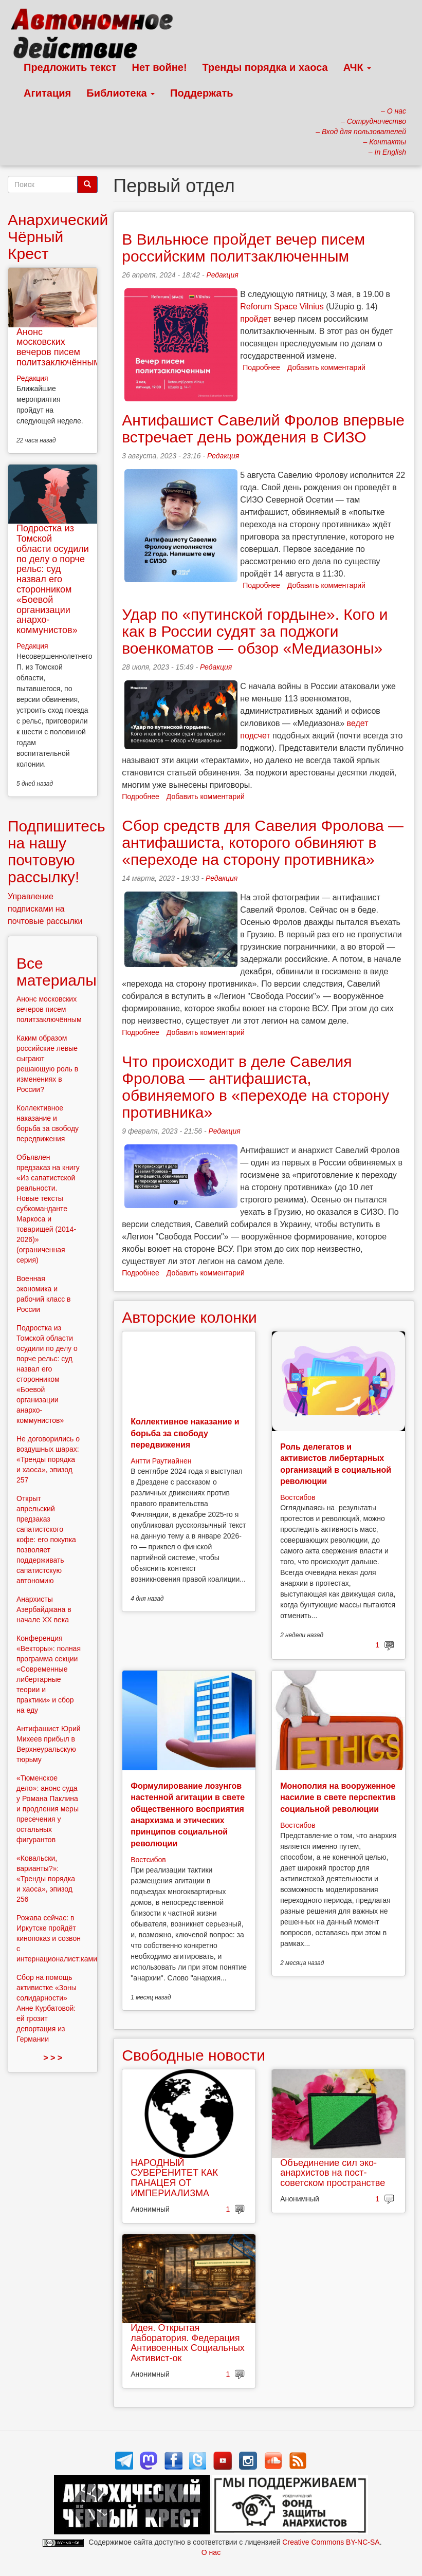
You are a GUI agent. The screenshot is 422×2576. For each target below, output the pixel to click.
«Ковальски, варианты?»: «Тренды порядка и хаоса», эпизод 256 (45, 1878)
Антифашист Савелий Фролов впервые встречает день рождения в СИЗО (263, 429)
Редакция (222, 275)
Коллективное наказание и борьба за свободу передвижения (185, 1433)
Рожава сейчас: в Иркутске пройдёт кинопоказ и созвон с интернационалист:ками (56, 1938)
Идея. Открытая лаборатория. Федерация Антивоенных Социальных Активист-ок (188, 2343)
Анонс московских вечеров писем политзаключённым (58, 347)
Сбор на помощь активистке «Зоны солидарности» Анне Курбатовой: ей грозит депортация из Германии (46, 2008)
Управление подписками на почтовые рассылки (45, 908)
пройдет (255, 318)
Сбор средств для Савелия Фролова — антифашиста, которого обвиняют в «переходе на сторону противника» (262, 842)
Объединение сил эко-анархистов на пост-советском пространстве (332, 2173)
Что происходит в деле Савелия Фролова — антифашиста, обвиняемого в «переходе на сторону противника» (255, 1087)
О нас (211, 2552)
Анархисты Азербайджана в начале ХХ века (43, 1609)
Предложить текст (70, 67)
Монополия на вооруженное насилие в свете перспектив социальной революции (338, 1797)
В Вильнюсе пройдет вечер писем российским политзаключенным (243, 248)
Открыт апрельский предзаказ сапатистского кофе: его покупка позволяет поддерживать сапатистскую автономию (46, 1539)
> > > (52, 2057)
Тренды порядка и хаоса (265, 67)
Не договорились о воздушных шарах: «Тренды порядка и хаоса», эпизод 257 (48, 1459)
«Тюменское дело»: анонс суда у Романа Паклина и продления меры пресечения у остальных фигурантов (47, 1809)
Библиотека (120, 93)
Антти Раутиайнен (161, 1461)
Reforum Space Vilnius (281, 306)
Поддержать (201, 93)
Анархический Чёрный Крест (58, 236)
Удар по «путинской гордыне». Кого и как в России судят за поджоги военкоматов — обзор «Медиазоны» (255, 631)
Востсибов (297, 1497)
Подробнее (261, 367)
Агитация (47, 93)
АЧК (357, 67)
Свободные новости (193, 2055)
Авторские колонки (189, 1317)
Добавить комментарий (326, 367)
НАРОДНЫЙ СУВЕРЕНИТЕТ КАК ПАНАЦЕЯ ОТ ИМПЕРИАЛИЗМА (174, 2178)
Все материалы (56, 972)
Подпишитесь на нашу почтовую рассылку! (56, 851)
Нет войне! (159, 67)
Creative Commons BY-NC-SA (330, 2542)
